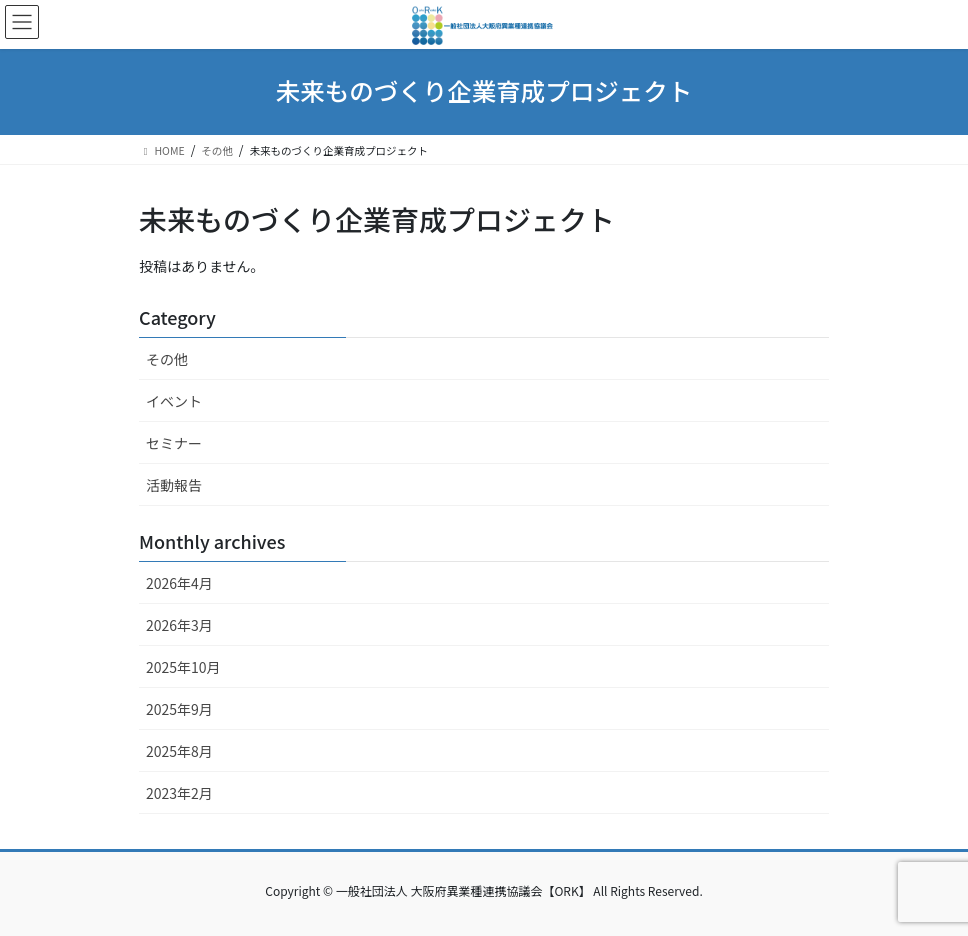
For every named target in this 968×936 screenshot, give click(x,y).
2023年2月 (179, 793)
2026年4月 (179, 583)
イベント (174, 401)
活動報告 (174, 485)
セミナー (174, 443)
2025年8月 (179, 751)
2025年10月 (183, 667)
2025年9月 (179, 709)
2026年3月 (179, 625)
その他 (167, 359)
